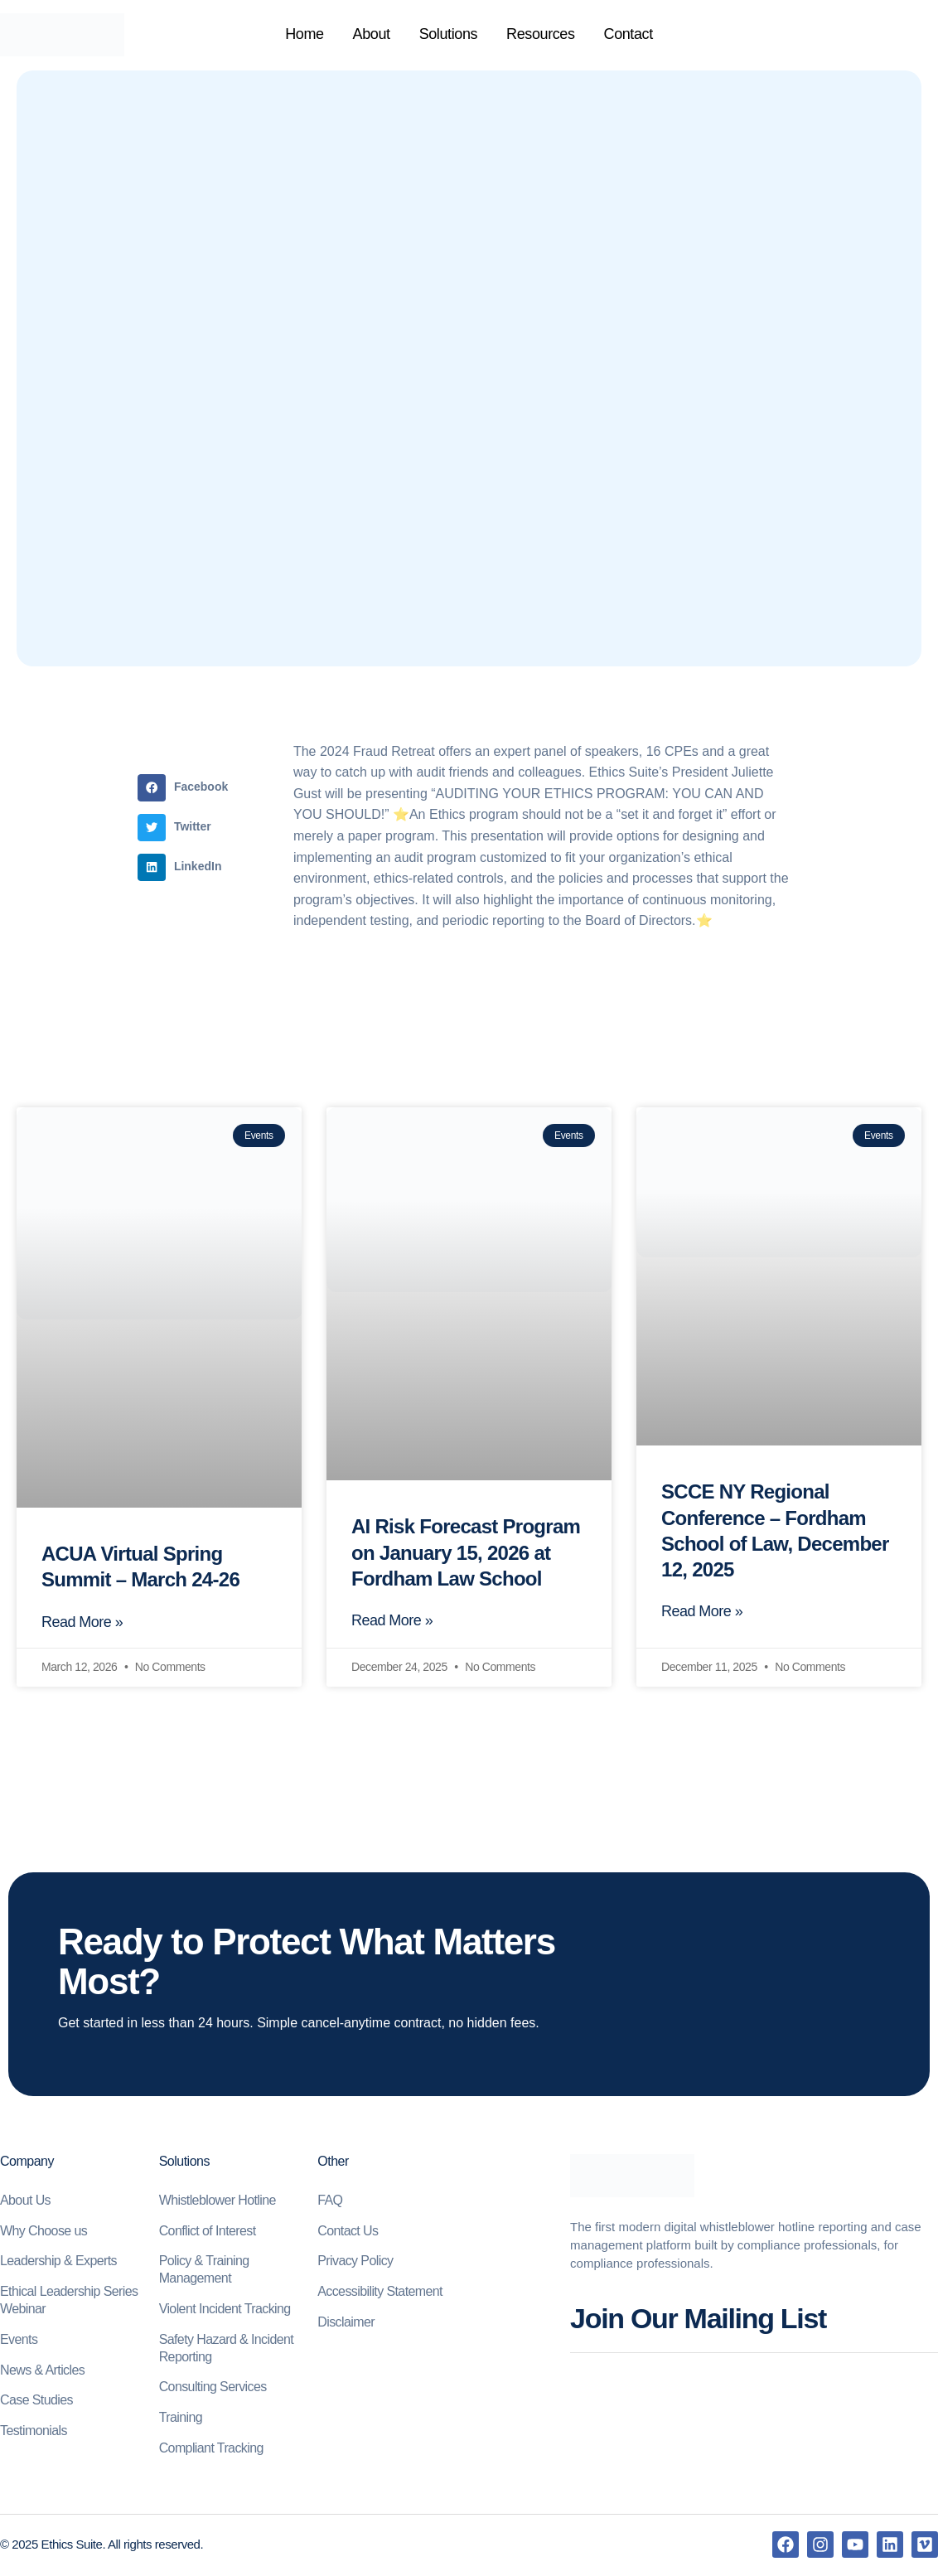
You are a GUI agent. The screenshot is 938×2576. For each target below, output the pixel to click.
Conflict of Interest (207, 2232)
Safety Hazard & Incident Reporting (226, 2349)
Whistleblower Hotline (217, 2202)
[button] (187, 787)
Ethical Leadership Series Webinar (69, 2301)
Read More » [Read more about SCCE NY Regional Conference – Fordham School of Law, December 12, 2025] (701, 1613)
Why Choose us (43, 2232)
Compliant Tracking (211, 2450)
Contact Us (347, 2232)
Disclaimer (346, 2324)
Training (180, 2419)
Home (304, 34)
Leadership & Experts (58, 2262)
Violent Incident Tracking (225, 2310)
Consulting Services (213, 2388)
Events (18, 2341)
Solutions (448, 34)
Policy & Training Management (204, 2271)
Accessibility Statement (379, 2293)
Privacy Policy (355, 2262)
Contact (628, 34)
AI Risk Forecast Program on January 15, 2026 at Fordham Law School (465, 1552)
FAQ (329, 2202)
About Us (25, 2202)
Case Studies (36, 2401)
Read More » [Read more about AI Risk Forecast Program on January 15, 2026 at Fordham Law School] (392, 1622)
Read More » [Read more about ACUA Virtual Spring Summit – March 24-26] (82, 1623)
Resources (540, 34)
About (371, 34)
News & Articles (42, 2372)
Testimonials (33, 2432)
